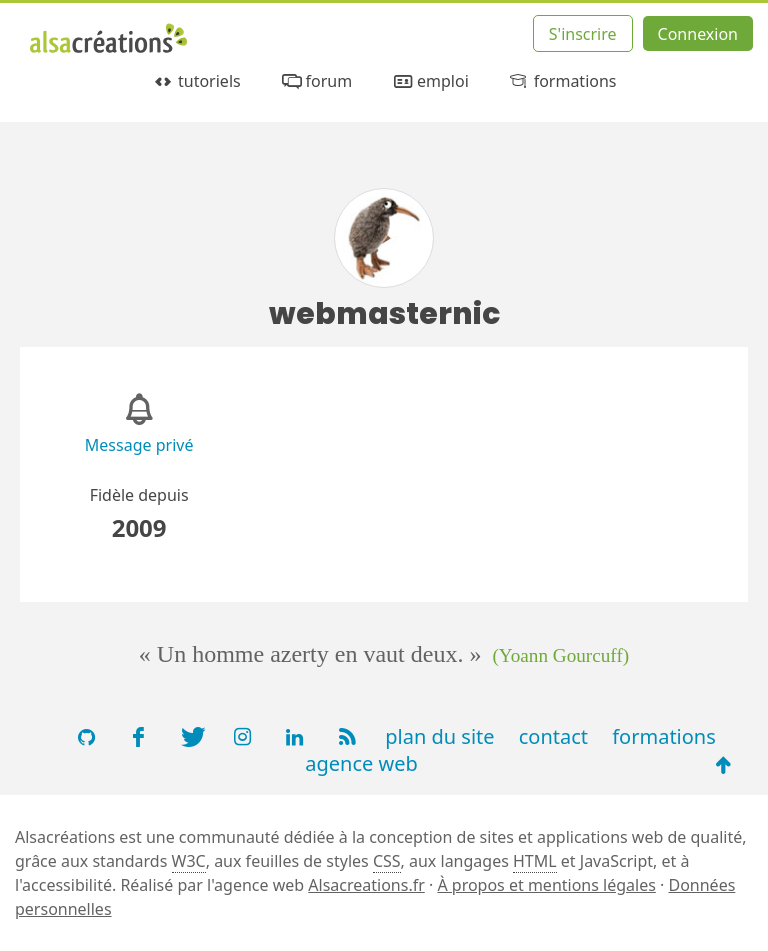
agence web (361, 763)
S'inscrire (583, 34)
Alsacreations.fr (366, 885)
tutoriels (195, 81)
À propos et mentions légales (546, 885)
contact (553, 736)
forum (315, 81)
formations (561, 81)
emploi (430, 81)
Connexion (698, 34)
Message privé (139, 445)
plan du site (439, 736)
